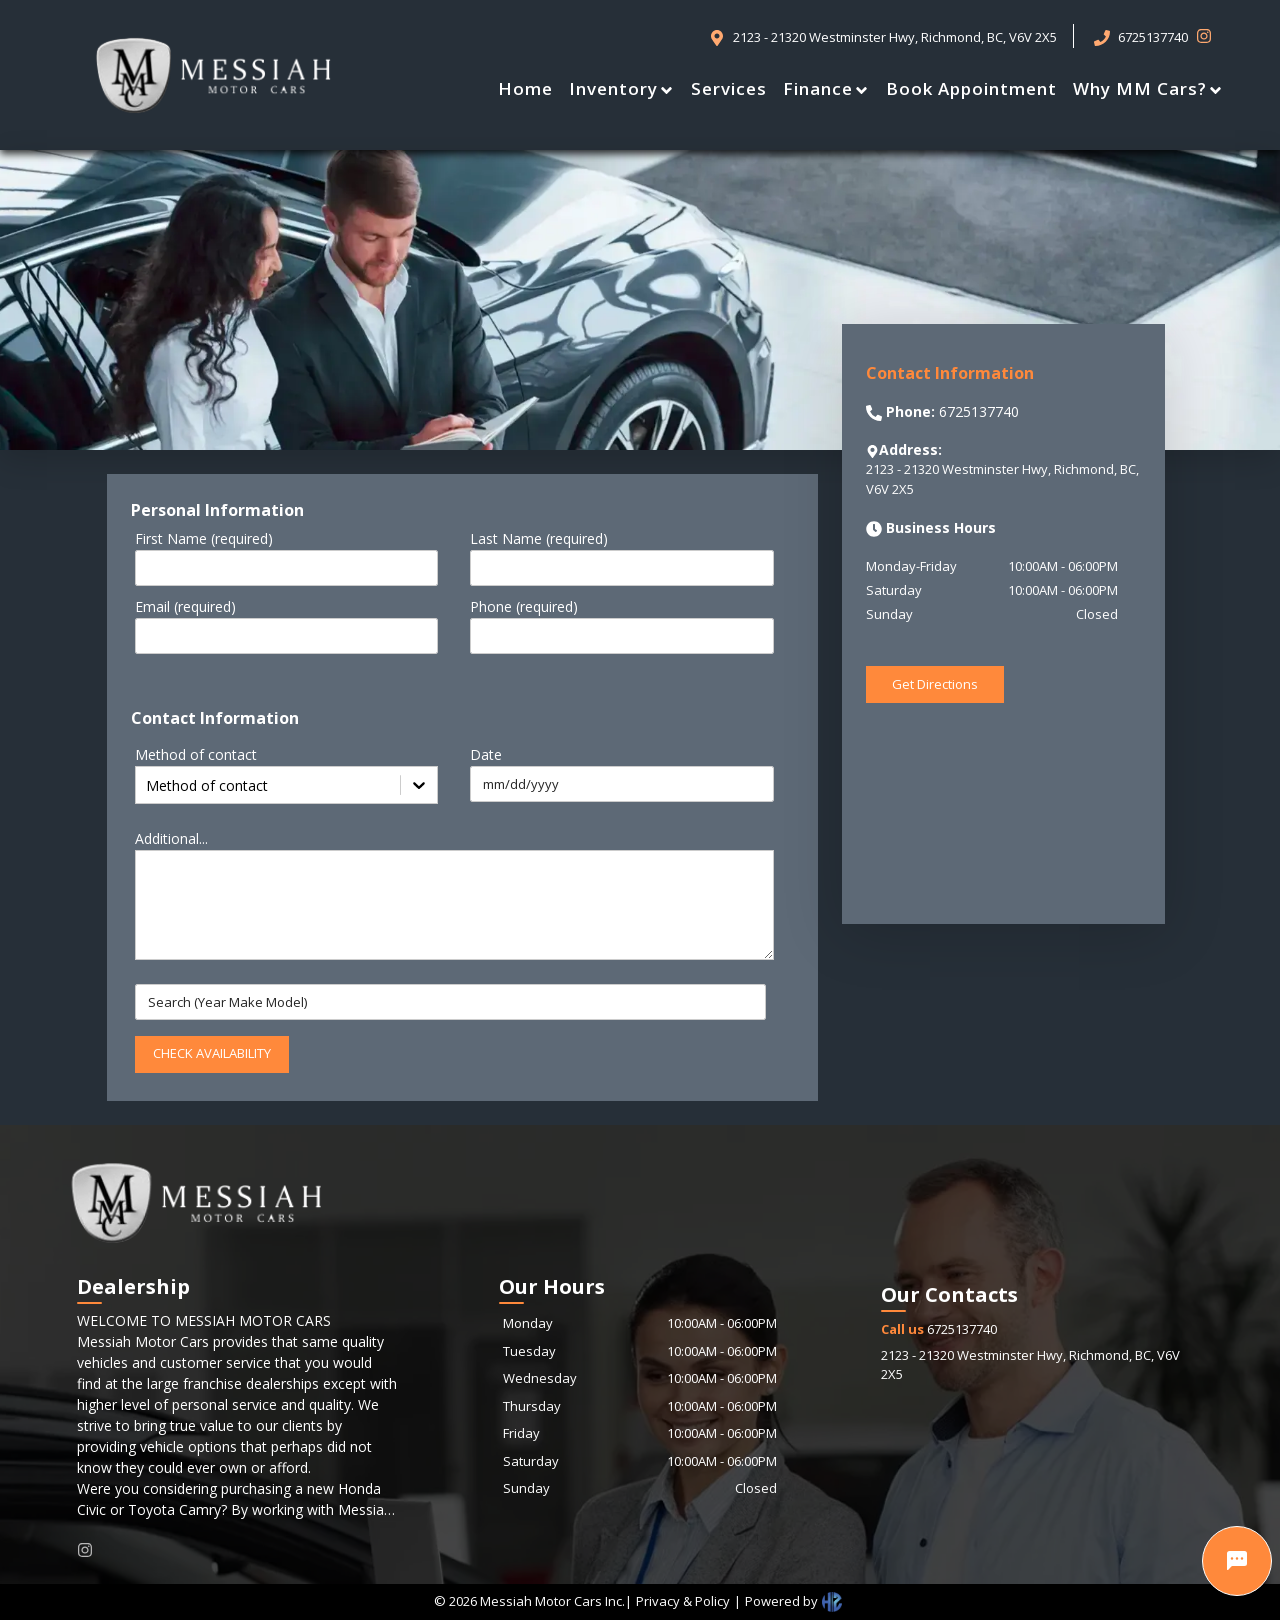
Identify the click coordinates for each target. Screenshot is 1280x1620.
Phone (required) (524, 606)
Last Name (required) (539, 538)
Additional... (171, 838)
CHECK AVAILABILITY (212, 1053)
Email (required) (185, 606)
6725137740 (939, 1329)
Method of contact (196, 754)
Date (486, 754)
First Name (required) (204, 538)
